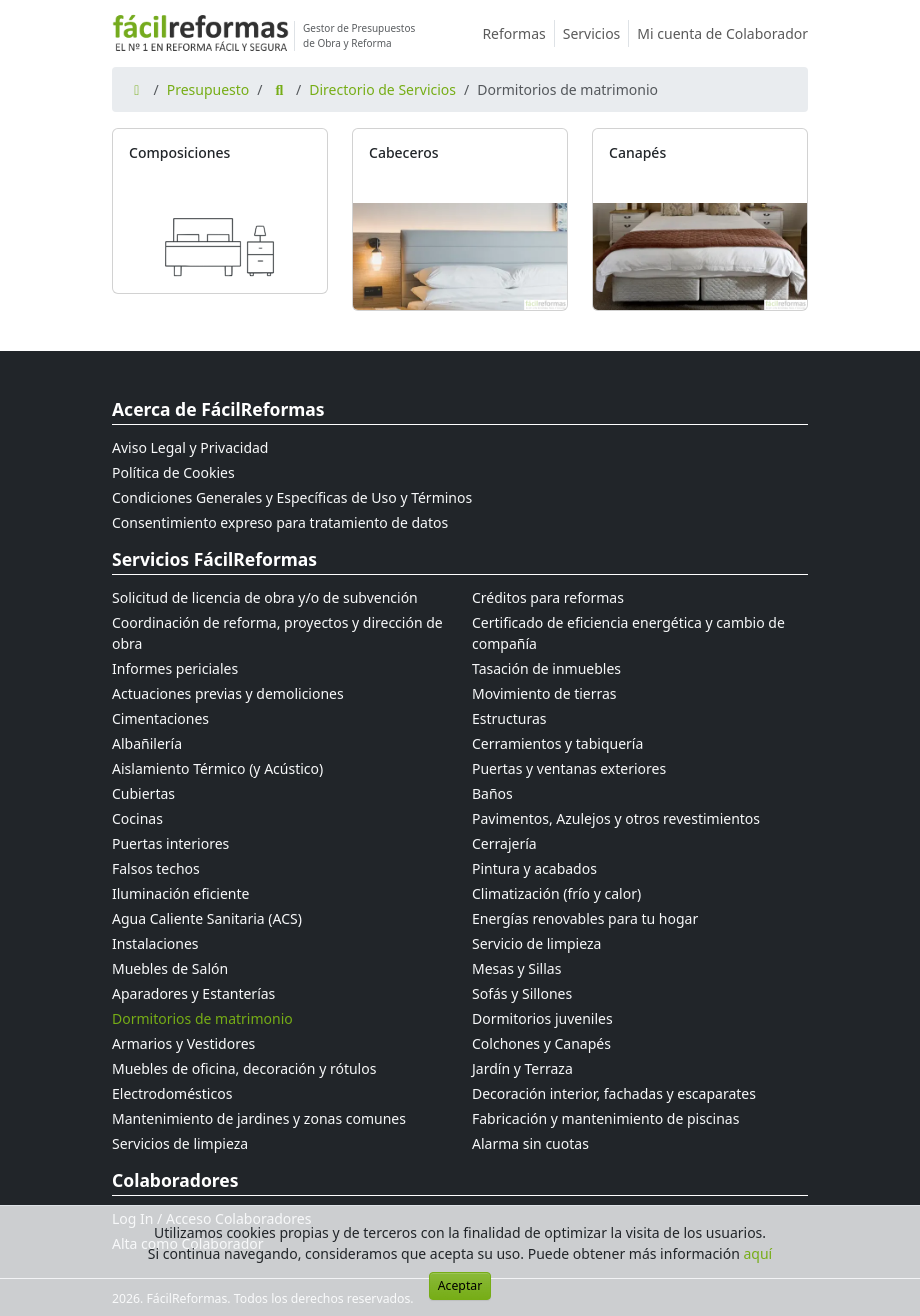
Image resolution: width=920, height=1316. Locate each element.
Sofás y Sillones (522, 993)
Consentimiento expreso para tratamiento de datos (280, 522)
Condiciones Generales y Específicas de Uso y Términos (292, 497)
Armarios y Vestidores (183, 1043)
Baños (492, 793)
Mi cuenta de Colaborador (722, 33)
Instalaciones (155, 943)
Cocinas (137, 818)
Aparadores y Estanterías (193, 993)
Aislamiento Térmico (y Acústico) (217, 768)
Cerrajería (504, 843)
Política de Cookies (173, 472)
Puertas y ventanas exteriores (569, 768)
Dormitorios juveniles (542, 1018)
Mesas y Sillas (516, 968)
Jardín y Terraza (522, 1068)
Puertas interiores (170, 843)
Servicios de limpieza (180, 1143)
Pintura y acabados (534, 868)
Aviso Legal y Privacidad (190, 447)
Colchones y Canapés (541, 1043)
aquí (758, 1253)
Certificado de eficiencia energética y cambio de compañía (628, 633)
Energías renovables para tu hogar (585, 918)
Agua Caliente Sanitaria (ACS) (207, 918)
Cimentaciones (160, 718)
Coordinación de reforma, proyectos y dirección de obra (277, 633)
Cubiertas (143, 793)
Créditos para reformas (548, 597)
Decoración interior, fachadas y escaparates (614, 1093)
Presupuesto (208, 89)
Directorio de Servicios (382, 89)
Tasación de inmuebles (546, 668)
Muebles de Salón (170, 968)
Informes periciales (175, 668)
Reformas (518, 33)
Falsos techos (156, 868)
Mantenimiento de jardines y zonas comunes (259, 1118)
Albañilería (147, 743)
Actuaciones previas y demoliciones (228, 693)
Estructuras (509, 718)
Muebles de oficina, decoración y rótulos (244, 1068)
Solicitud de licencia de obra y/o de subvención (265, 597)
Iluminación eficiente (180, 893)
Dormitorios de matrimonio (202, 1018)
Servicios (596, 33)
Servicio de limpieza (536, 943)
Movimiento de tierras (544, 693)
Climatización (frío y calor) (556, 893)
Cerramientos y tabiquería (557, 743)
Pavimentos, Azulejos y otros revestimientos (616, 818)
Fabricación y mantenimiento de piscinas (605, 1118)
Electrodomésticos (172, 1093)
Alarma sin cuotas (530, 1143)
